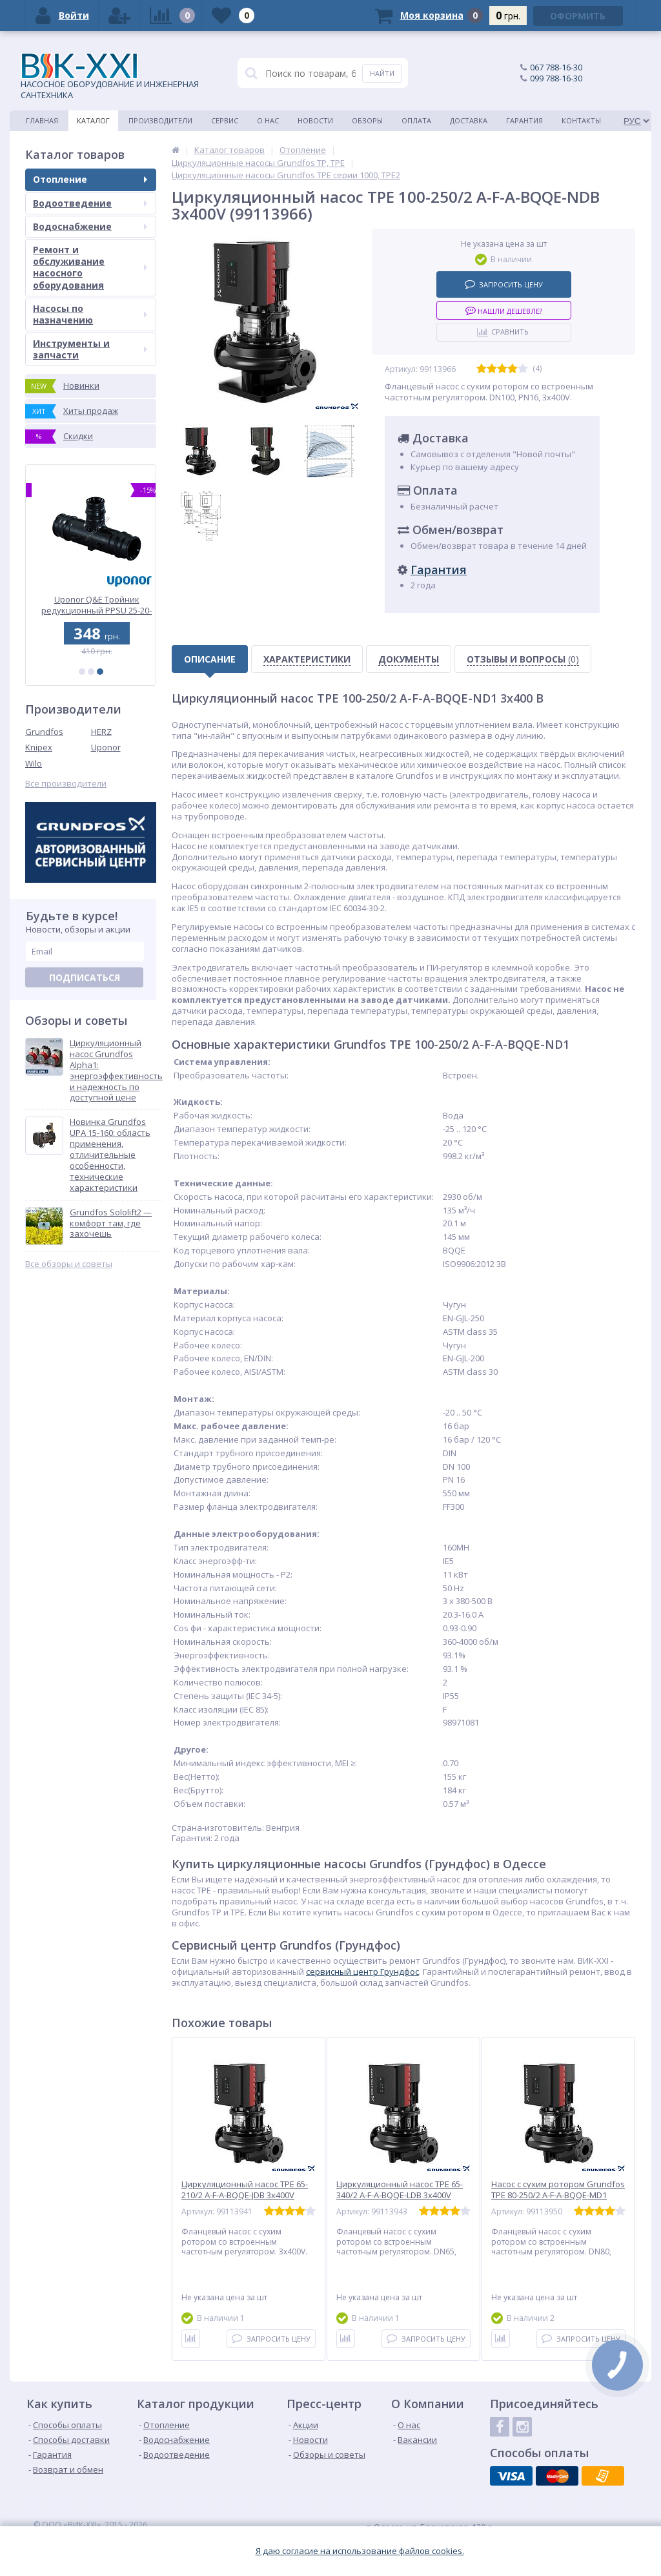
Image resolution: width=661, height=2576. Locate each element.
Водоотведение (90, 203)
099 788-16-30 (556, 78)
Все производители (66, 783)
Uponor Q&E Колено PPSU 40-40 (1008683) (91, 604)
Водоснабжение (90, 226)
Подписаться (84, 977)
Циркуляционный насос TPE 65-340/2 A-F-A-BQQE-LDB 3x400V (399, 2190)
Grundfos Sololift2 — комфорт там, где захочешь (111, 1223)
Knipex (38, 747)
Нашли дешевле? (503, 310)
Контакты (581, 120)
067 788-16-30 (556, 67)
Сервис (224, 120)
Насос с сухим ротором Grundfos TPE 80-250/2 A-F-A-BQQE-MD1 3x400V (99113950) (558, 2195)
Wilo (33, 763)
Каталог (93, 120)
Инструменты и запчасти (90, 349)
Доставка (468, 120)
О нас (268, 120)
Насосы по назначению (90, 314)
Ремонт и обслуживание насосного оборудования (90, 267)
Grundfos (44, 731)
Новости (315, 120)
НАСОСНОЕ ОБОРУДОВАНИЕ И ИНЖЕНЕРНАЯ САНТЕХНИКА (110, 77)
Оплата (416, 120)
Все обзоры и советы (68, 1264)
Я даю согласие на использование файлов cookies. (360, 2551)
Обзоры (367, 120)
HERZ (101, 731)
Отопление (90, 179)
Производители (160, 120)
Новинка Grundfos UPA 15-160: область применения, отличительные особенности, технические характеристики (110, 1155)
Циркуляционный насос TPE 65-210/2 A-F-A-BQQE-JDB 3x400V (244, 2190)
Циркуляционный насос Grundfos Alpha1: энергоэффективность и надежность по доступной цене (116, 1070)
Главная (42, 120)
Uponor (106, 747)
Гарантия (524, 120)
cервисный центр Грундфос (362, 1971)
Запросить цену (504, 283)
